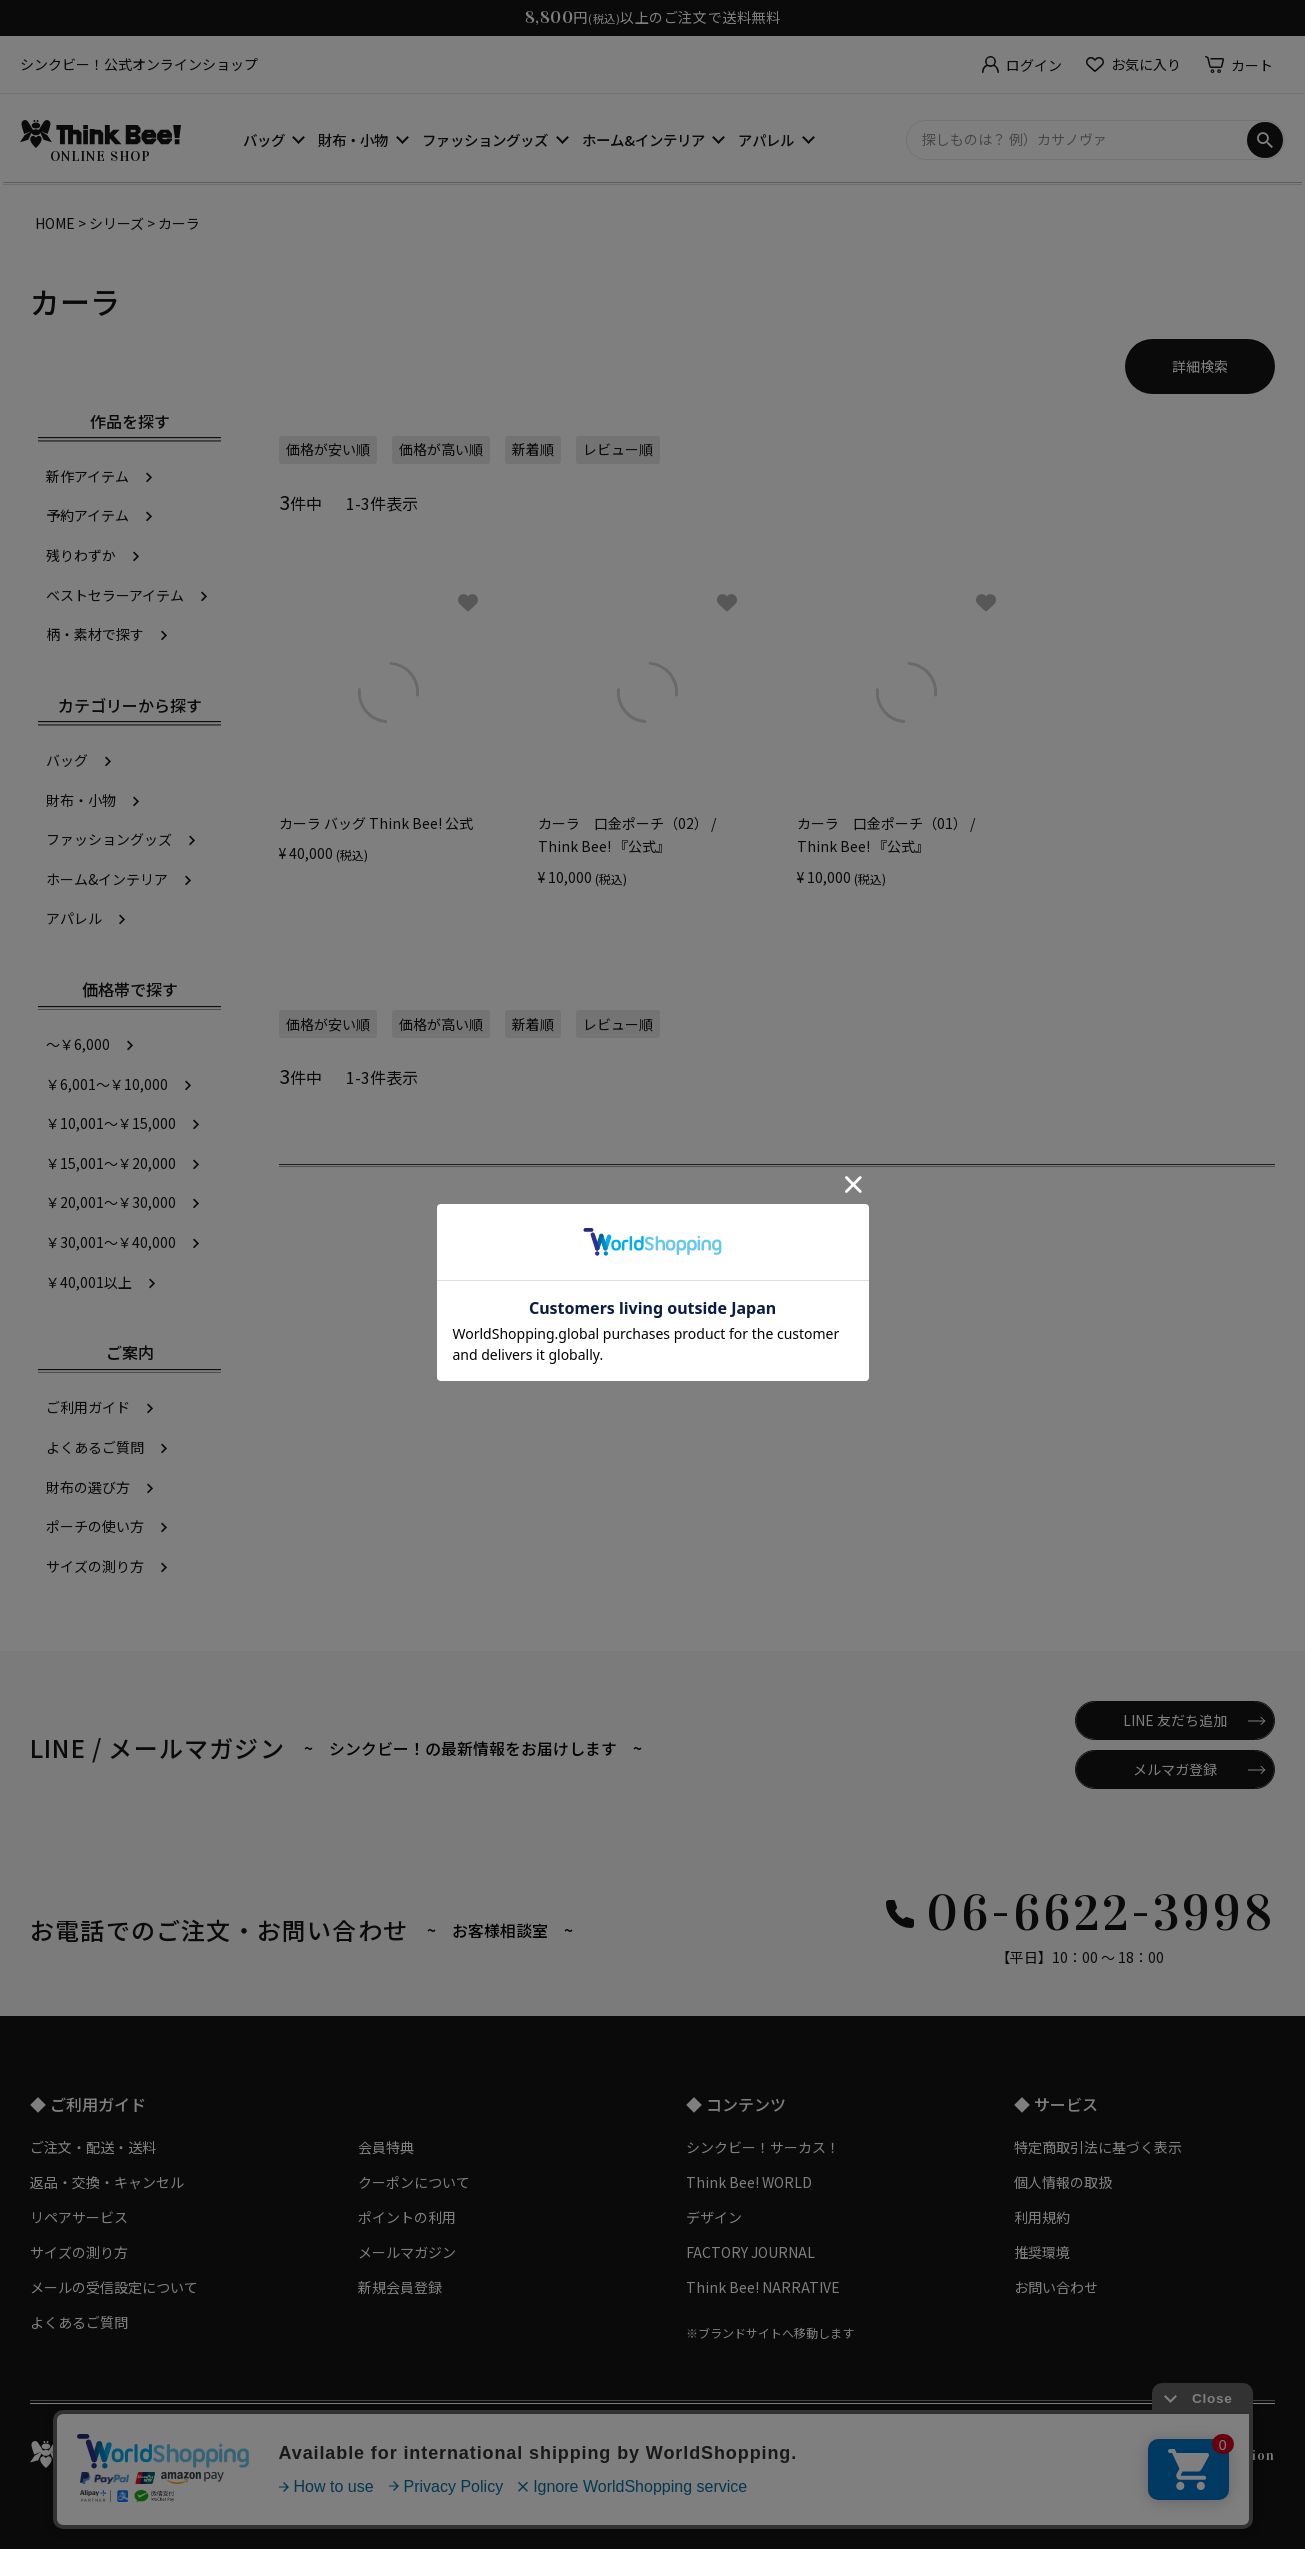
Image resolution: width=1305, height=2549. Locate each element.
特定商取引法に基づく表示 (1098, 2147)
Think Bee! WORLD (749, 2182)
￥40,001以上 (89, 1282)
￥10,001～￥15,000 (111, 1123)
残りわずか (81, 555)
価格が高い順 (441, 449)
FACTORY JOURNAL (750, 2252)
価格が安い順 (328, 449)
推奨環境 (1042, 2252)
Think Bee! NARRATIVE (763, 2287)
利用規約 (1042, 2217)
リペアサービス (79, 2217)
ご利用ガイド (88, 1407)
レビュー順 (618, 449)
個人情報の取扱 (1063, 2182)
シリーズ (116, 223)
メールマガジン (407, 2252)
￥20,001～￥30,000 (111, 1202)
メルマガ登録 (1175, 1769)
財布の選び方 (88, 1487)
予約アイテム (87, 515)
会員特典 (386, 2147)
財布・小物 (353, 139)
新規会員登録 (400, 2287)
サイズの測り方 (95, 1566)
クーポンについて (414, 2182)
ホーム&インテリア (643, 139)
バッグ (264, 139)
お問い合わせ (1056, 2287)
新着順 (533, 449)
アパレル (766, 139)
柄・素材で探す (95, 634)
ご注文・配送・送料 (93, 2147)
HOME (55, 223)
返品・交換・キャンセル (107, 2182)
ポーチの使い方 (95, 1526)
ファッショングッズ (485, 139)
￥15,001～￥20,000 (111, 1163)
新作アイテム (87, 476)
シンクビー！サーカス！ (763, 2147)
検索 (1265, 140)
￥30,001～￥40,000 (111, 1242)
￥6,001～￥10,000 (107, 1084)
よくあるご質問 (95, 1447)
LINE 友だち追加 (1175, 1720)
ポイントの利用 (407, 2217)
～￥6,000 (78, 1044)
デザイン (714, 2217)
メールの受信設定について (114, 2287)
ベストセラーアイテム (115, 595)
